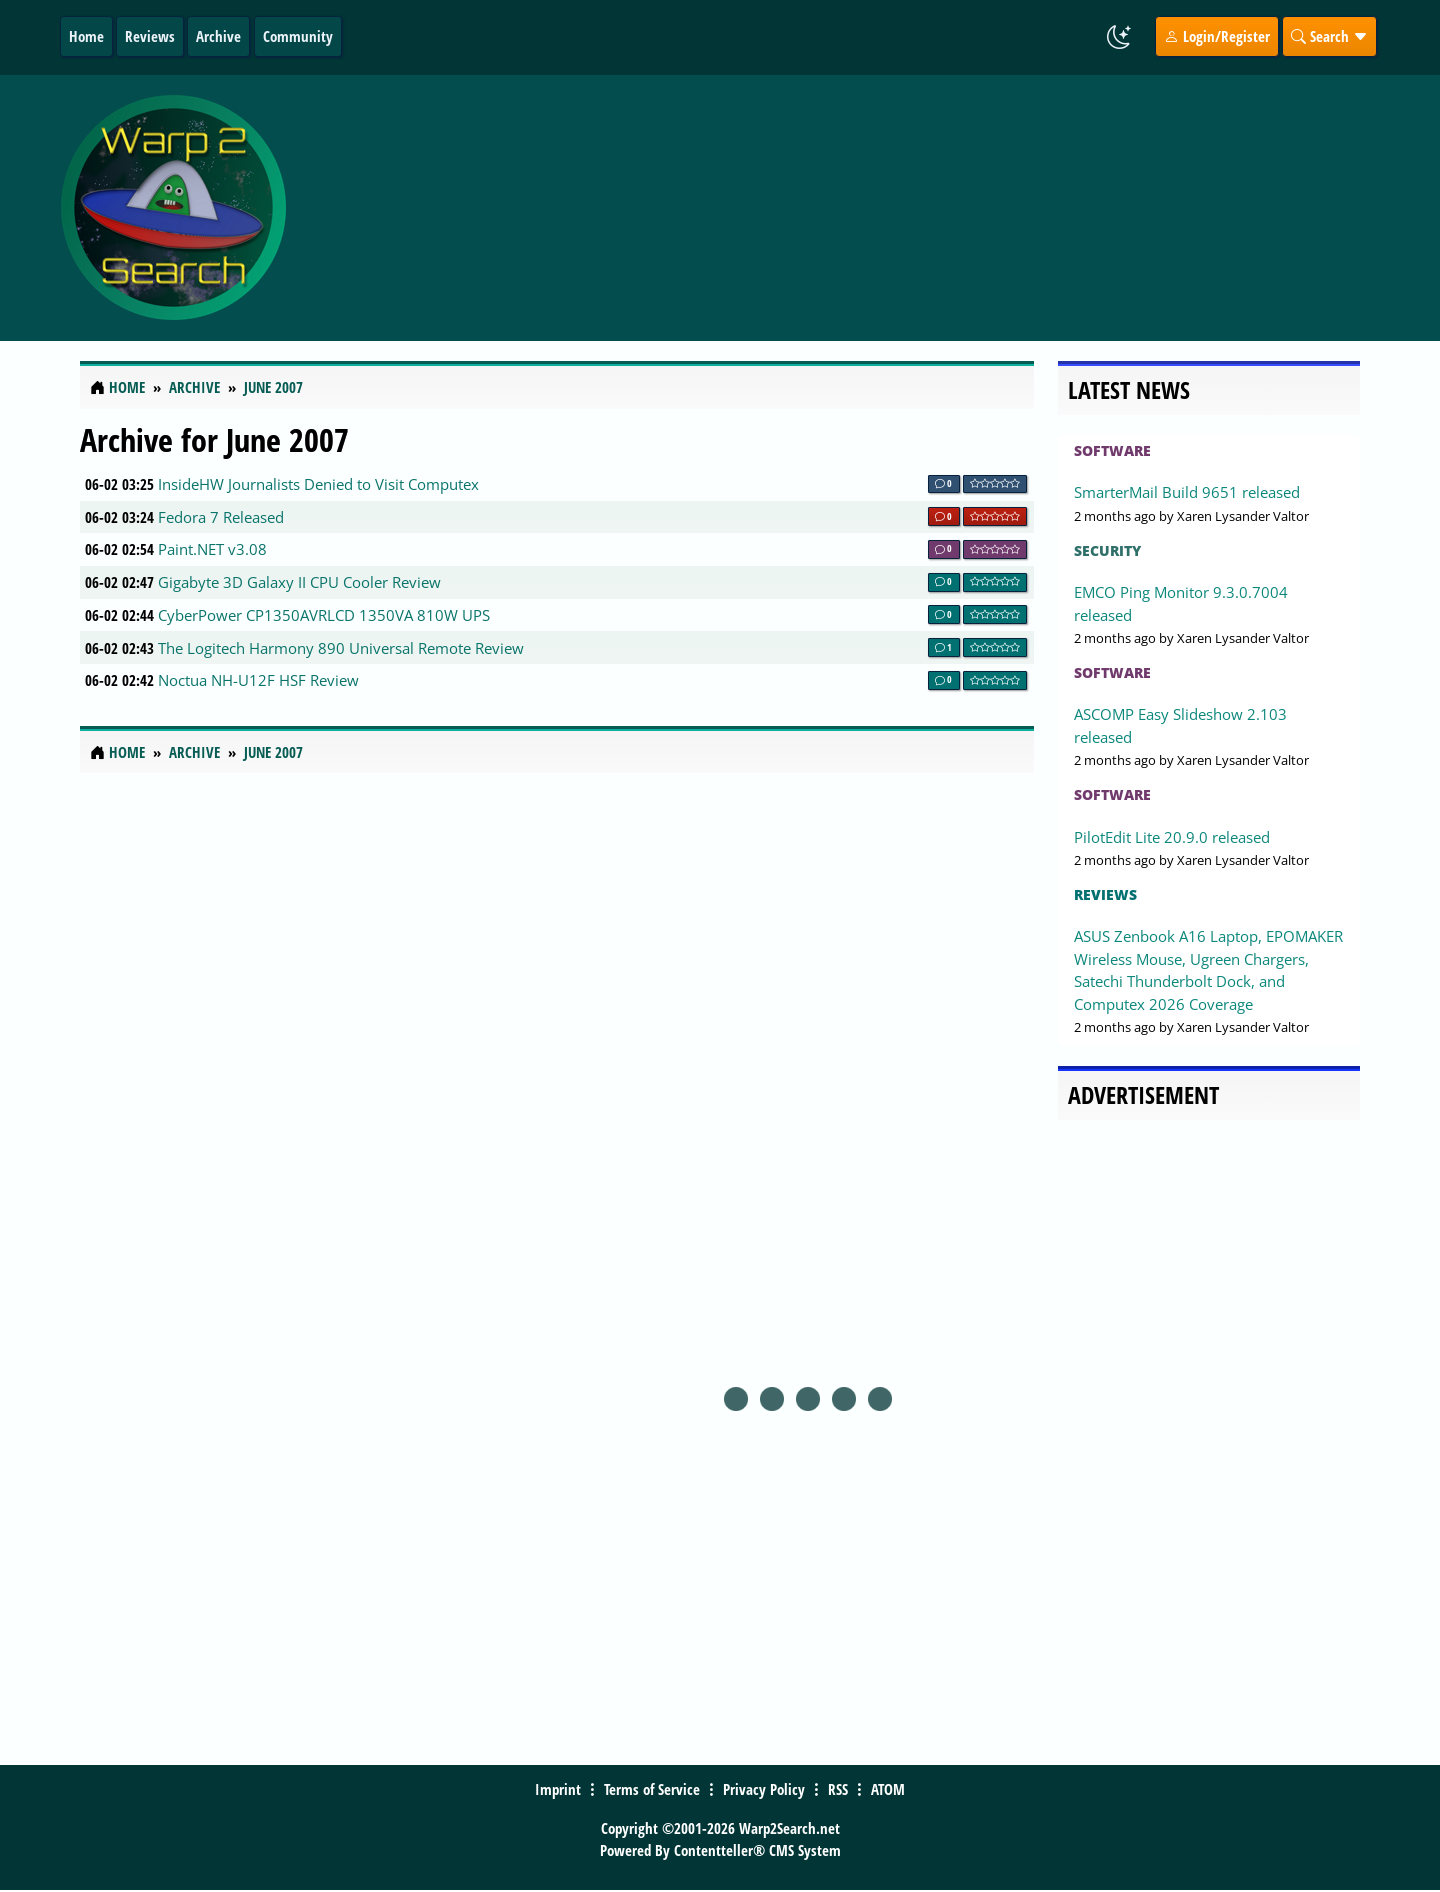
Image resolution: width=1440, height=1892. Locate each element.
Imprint (558, 1789)
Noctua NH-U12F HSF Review (258, 680)
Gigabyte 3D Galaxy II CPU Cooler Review (299, 582)
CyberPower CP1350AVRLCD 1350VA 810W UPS (324, 615)
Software (1112, 450)
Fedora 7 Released (221, 517)
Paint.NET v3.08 (212, 549)
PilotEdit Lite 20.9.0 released (1172, 837)
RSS (838, 1789)
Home (86, 36)
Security (1107, 550)
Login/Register (1217, 36)
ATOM (888, 1789)
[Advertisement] (839, 208)
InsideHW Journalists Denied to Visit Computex (318, 484)
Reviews (150, 36)
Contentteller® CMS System (757, 1850)
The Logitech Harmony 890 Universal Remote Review (341, 648)
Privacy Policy (764, 1789)
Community (298, 36)
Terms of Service (652, 1789)
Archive (218, 36)
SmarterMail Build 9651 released (1187, 492)
